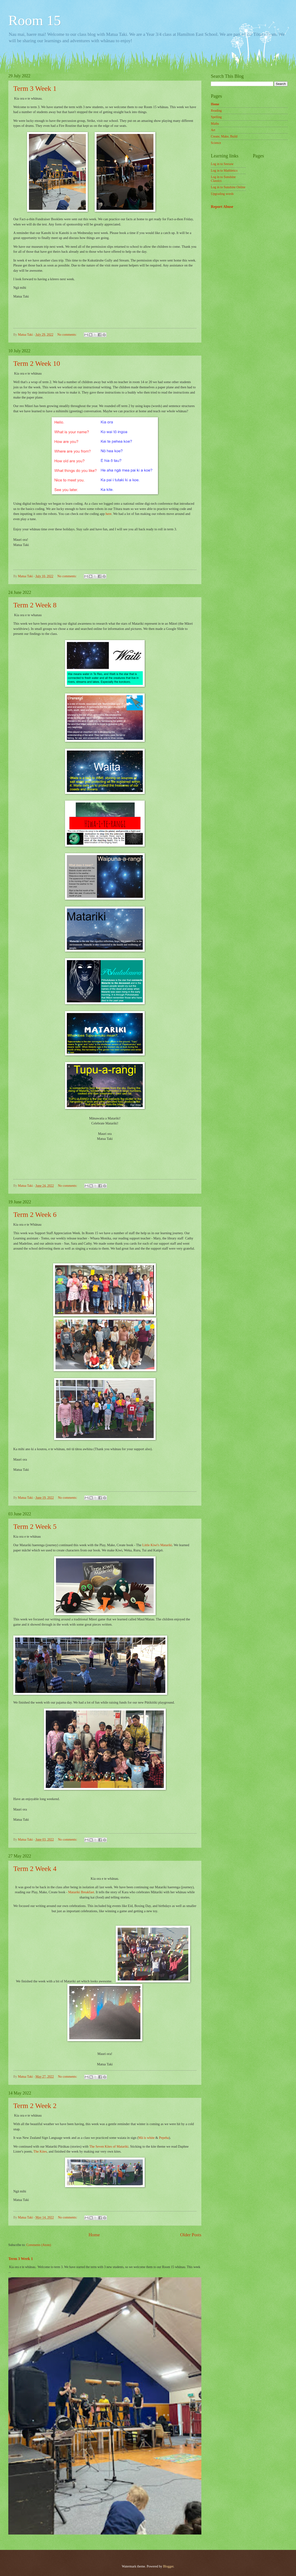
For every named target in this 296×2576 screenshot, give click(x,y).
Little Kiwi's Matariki (157, 1545)
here (108, 514)
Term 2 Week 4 (34, 1868)
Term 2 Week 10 (36, 363)
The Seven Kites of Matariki (108, 2146)
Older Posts (190, 2234)
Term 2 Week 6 (34, 1214)
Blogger (168, 2566)
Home (94, 2234)
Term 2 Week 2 (34, 2105)
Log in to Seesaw (222, 164)
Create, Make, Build (224, 136)
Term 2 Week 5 (34, 1526)
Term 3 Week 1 (34, 88)
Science (216, 143)
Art (213, 130)
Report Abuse (222, 207)
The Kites (40, 2151)
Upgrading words (222, 194)
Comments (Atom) (38, 2245)
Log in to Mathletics (224, 170)
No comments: (67, 334)
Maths (215, 123)
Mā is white (146, 2138)
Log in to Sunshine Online (228, 187)
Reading (216, 110)
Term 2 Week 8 (34, 605)
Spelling (216, 117)
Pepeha (164, 2138)
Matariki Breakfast (81, 1892)
